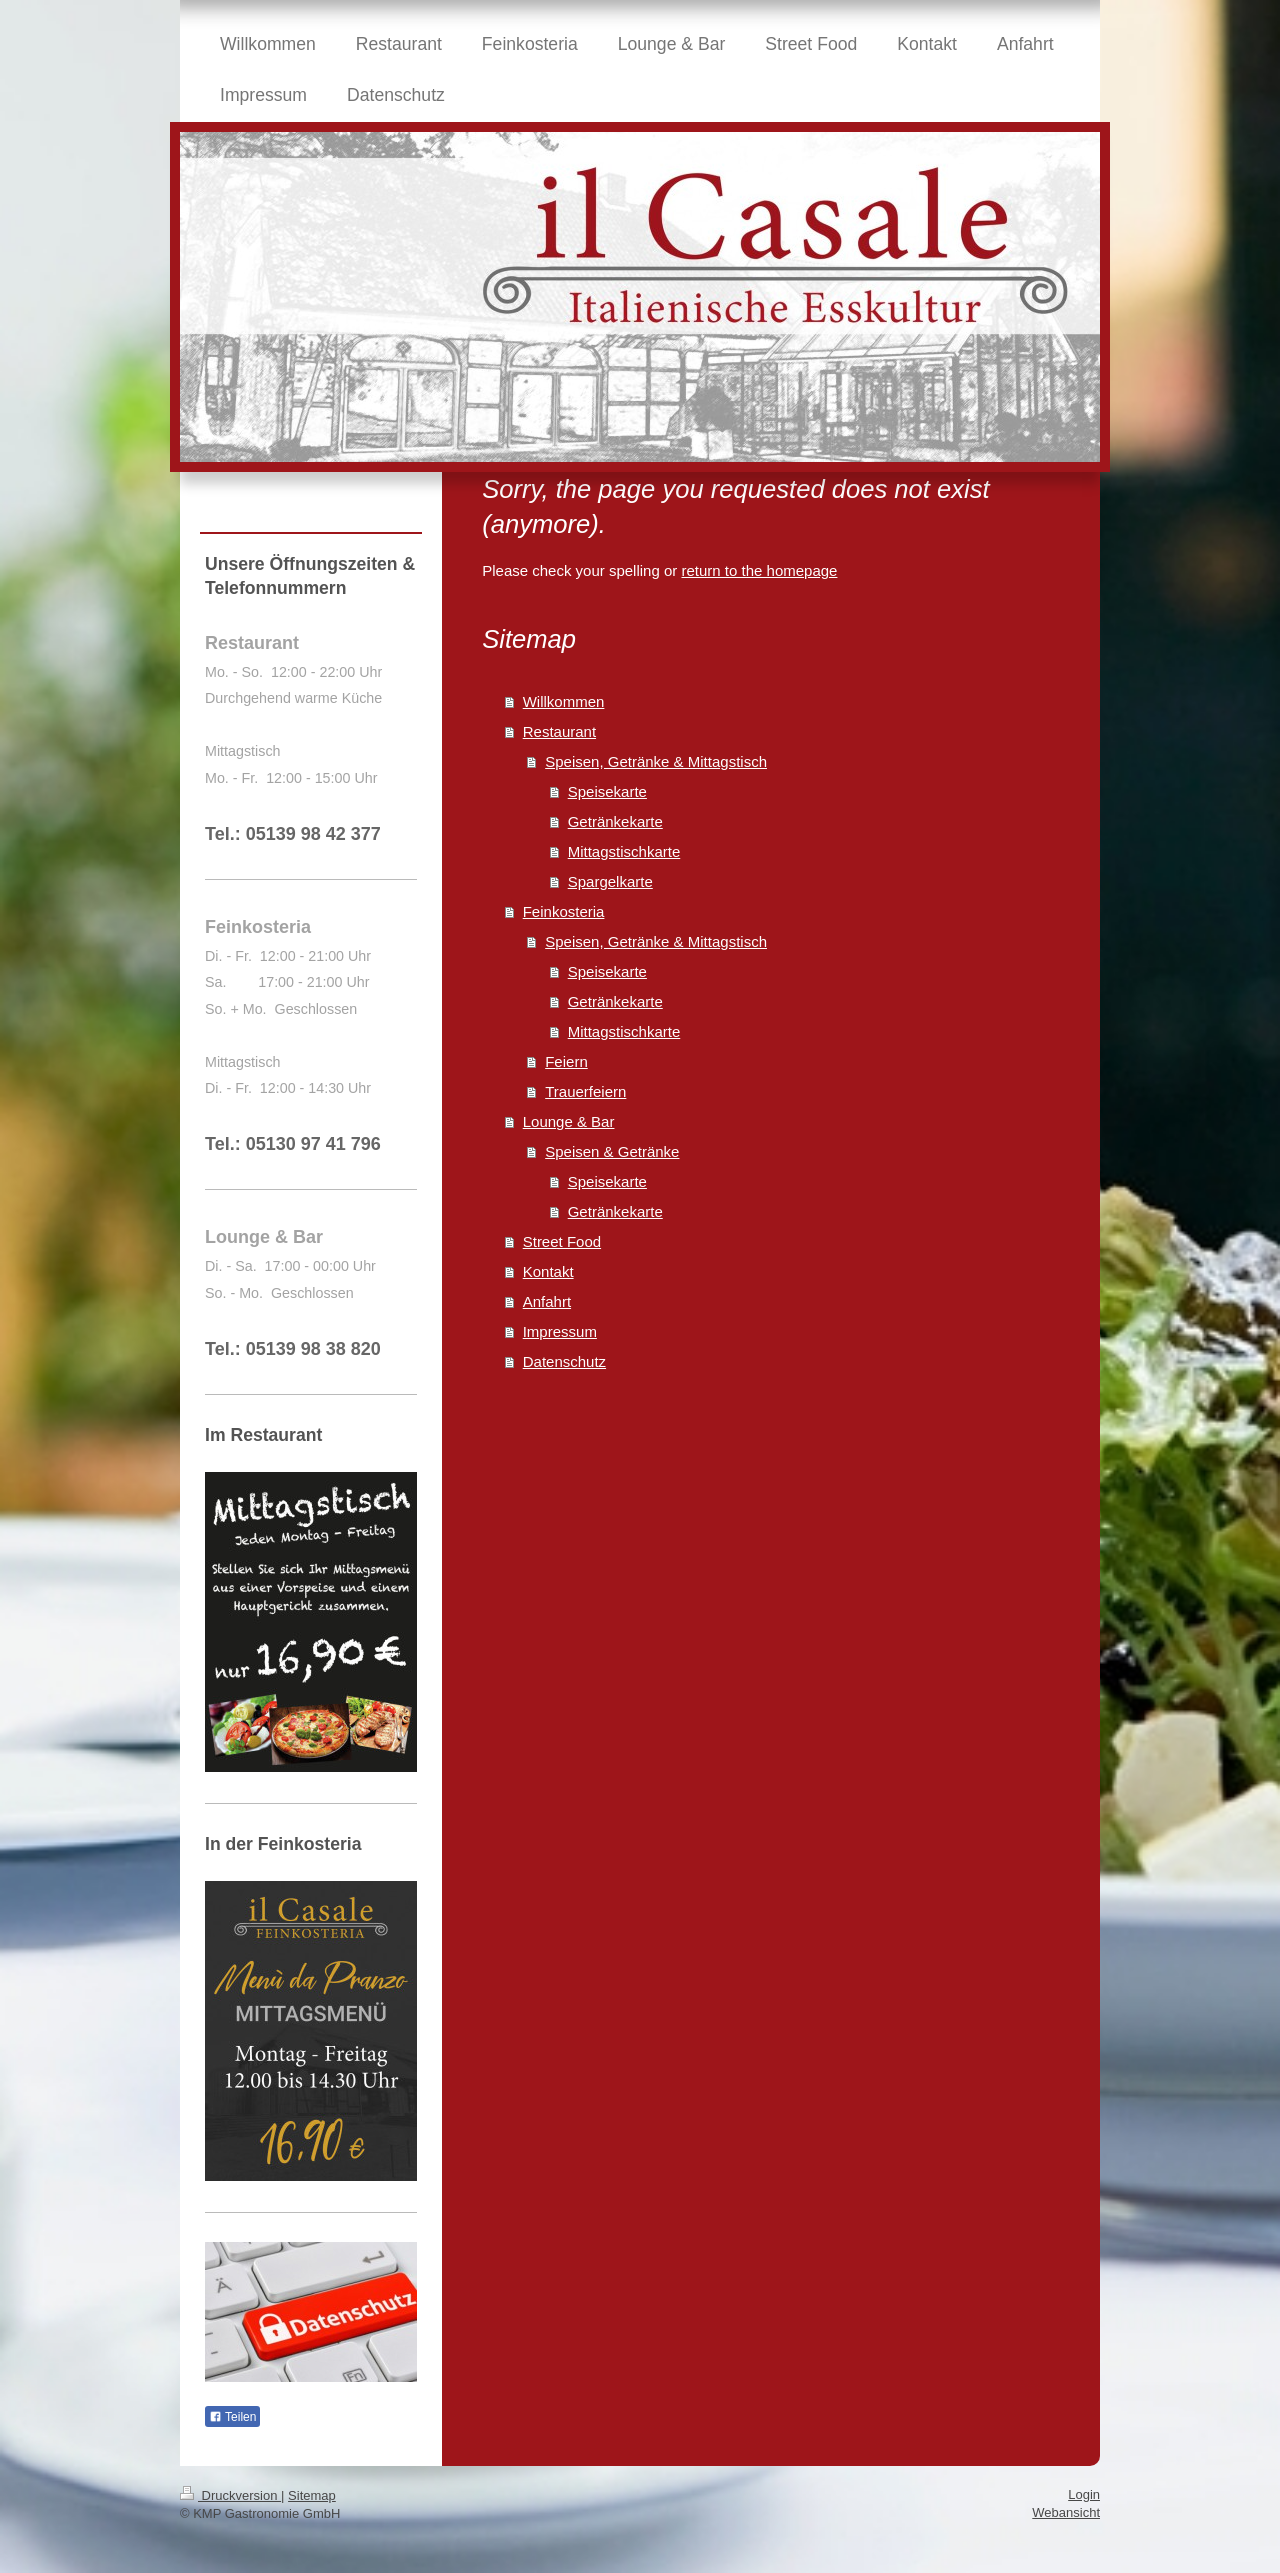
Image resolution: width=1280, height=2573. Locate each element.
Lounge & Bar (569, 1121)
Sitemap (312, 2495)
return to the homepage (759, 570)
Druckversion (230, 2495)
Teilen (232, 2417)
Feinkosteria (564, 911)
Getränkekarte (615, 821)
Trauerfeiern (585, 1091)
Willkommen (564, 701)
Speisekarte (607, 791)
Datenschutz (564, 1361)
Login (1084, 2494)
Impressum (560, 1331)
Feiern (566, 1061)
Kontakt (548, 1271)
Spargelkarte (610, 881)
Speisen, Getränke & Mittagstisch (656, 761)
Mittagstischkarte (624, 851)
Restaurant (559, 731)
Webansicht (1066, 2512)
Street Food (562, 1241)
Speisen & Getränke (612, 1151)
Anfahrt (547, 1301)
